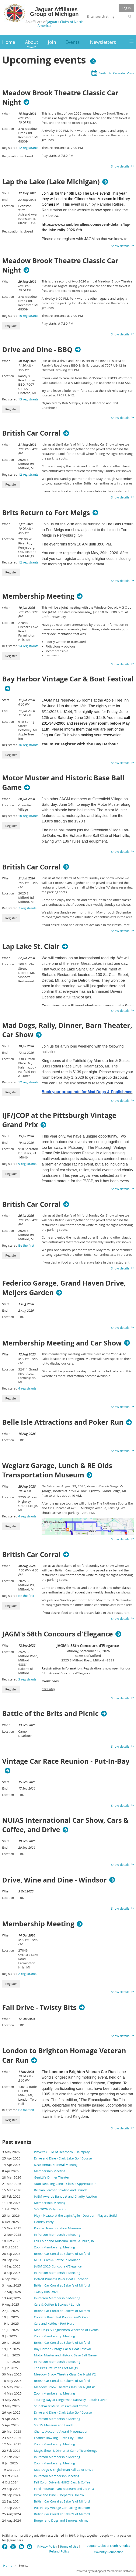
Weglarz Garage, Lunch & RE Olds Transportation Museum (57, 1470)
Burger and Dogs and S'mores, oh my (61, 2520)
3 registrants (27, 1679)
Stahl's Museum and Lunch (53, 2425)
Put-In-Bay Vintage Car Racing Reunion (62, 2507)
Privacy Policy (47, 2546)
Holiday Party (44, 2222)
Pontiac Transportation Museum (57, 2228)
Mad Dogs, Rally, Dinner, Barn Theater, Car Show (67, 1030)
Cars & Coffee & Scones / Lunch (57, 2304)
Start (5, 193)
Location (8, 129)
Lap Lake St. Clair (31, 946)
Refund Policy (59, 2551)
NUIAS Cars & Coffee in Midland (57, 2260)
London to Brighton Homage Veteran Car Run (64, 2055)
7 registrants (27, 908)
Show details (120, 166)
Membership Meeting (38, 596)
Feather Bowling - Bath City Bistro (58, 2438)
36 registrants (28, 745)
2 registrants (27, 1973)
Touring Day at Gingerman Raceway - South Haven (70, 2399)
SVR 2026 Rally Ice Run (50, 2209)
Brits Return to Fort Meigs (46, 512)
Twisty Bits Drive (46, 2291)
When (6, 114)
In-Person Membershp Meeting (56, 2476)
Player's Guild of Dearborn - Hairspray (62, 2152)
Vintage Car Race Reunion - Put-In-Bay (65, 1761)
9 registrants (27, 1163)
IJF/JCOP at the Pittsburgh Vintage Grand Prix (59, 1120)
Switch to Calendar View (116, 73)
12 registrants (28, 147)
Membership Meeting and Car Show (62, 1343)
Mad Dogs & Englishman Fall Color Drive (63, 2469)
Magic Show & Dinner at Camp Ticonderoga (65, 2450)
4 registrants (27, 1388)
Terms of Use (69, 2546)
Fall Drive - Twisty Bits (39, 2007)
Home (7, 2565)
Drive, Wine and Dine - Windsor (54, 1880)
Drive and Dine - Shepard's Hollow (59, 2495)
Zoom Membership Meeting (54, 2247)
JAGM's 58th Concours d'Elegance (57, 1634)
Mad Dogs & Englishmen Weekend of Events (66, 2330)
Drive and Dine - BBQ (37, 349)
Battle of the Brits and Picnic (50, 1713)
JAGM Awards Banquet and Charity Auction (65, 2196)
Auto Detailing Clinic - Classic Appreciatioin (65, 2184)
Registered (9, 148)
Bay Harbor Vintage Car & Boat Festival (67, 679)
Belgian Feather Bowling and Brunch (60, 2190)
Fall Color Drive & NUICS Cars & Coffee (62, 2482)
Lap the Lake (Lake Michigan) (51, 181)
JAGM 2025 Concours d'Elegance (57, 2266)
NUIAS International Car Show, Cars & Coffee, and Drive (65, 1825)
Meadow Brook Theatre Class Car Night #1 (65, 2387)
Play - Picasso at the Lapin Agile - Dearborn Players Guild (75, 2215)
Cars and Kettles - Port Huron (55, 2323)
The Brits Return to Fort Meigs (56, 2368)
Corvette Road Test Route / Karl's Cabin (62, 2317)
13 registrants (28, 399)
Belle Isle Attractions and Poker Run (62, 1422)
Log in (126, 8)
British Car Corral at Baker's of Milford (62, 2253)
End (5, 200)
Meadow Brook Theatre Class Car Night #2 (65, 2374)
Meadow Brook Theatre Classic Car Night (60, 98)
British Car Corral (31, 433)
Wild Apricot (98, 2571)
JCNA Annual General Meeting (55, 2164)
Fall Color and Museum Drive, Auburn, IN (64, 2241)
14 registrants (28, 646)
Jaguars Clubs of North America (60, 23)
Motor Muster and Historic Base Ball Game (63, 783)
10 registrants (28, 315)
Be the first (26, 1245)
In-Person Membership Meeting (57, 2234)
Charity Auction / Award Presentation (61, 2431)
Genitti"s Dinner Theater (51, 2177)
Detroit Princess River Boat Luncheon (61, 2279)
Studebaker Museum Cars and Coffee (61, 2406)
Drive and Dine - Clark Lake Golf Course (63, 2158)
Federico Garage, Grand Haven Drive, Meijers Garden (64, 1288)
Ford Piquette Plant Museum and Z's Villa (64, 2488)
